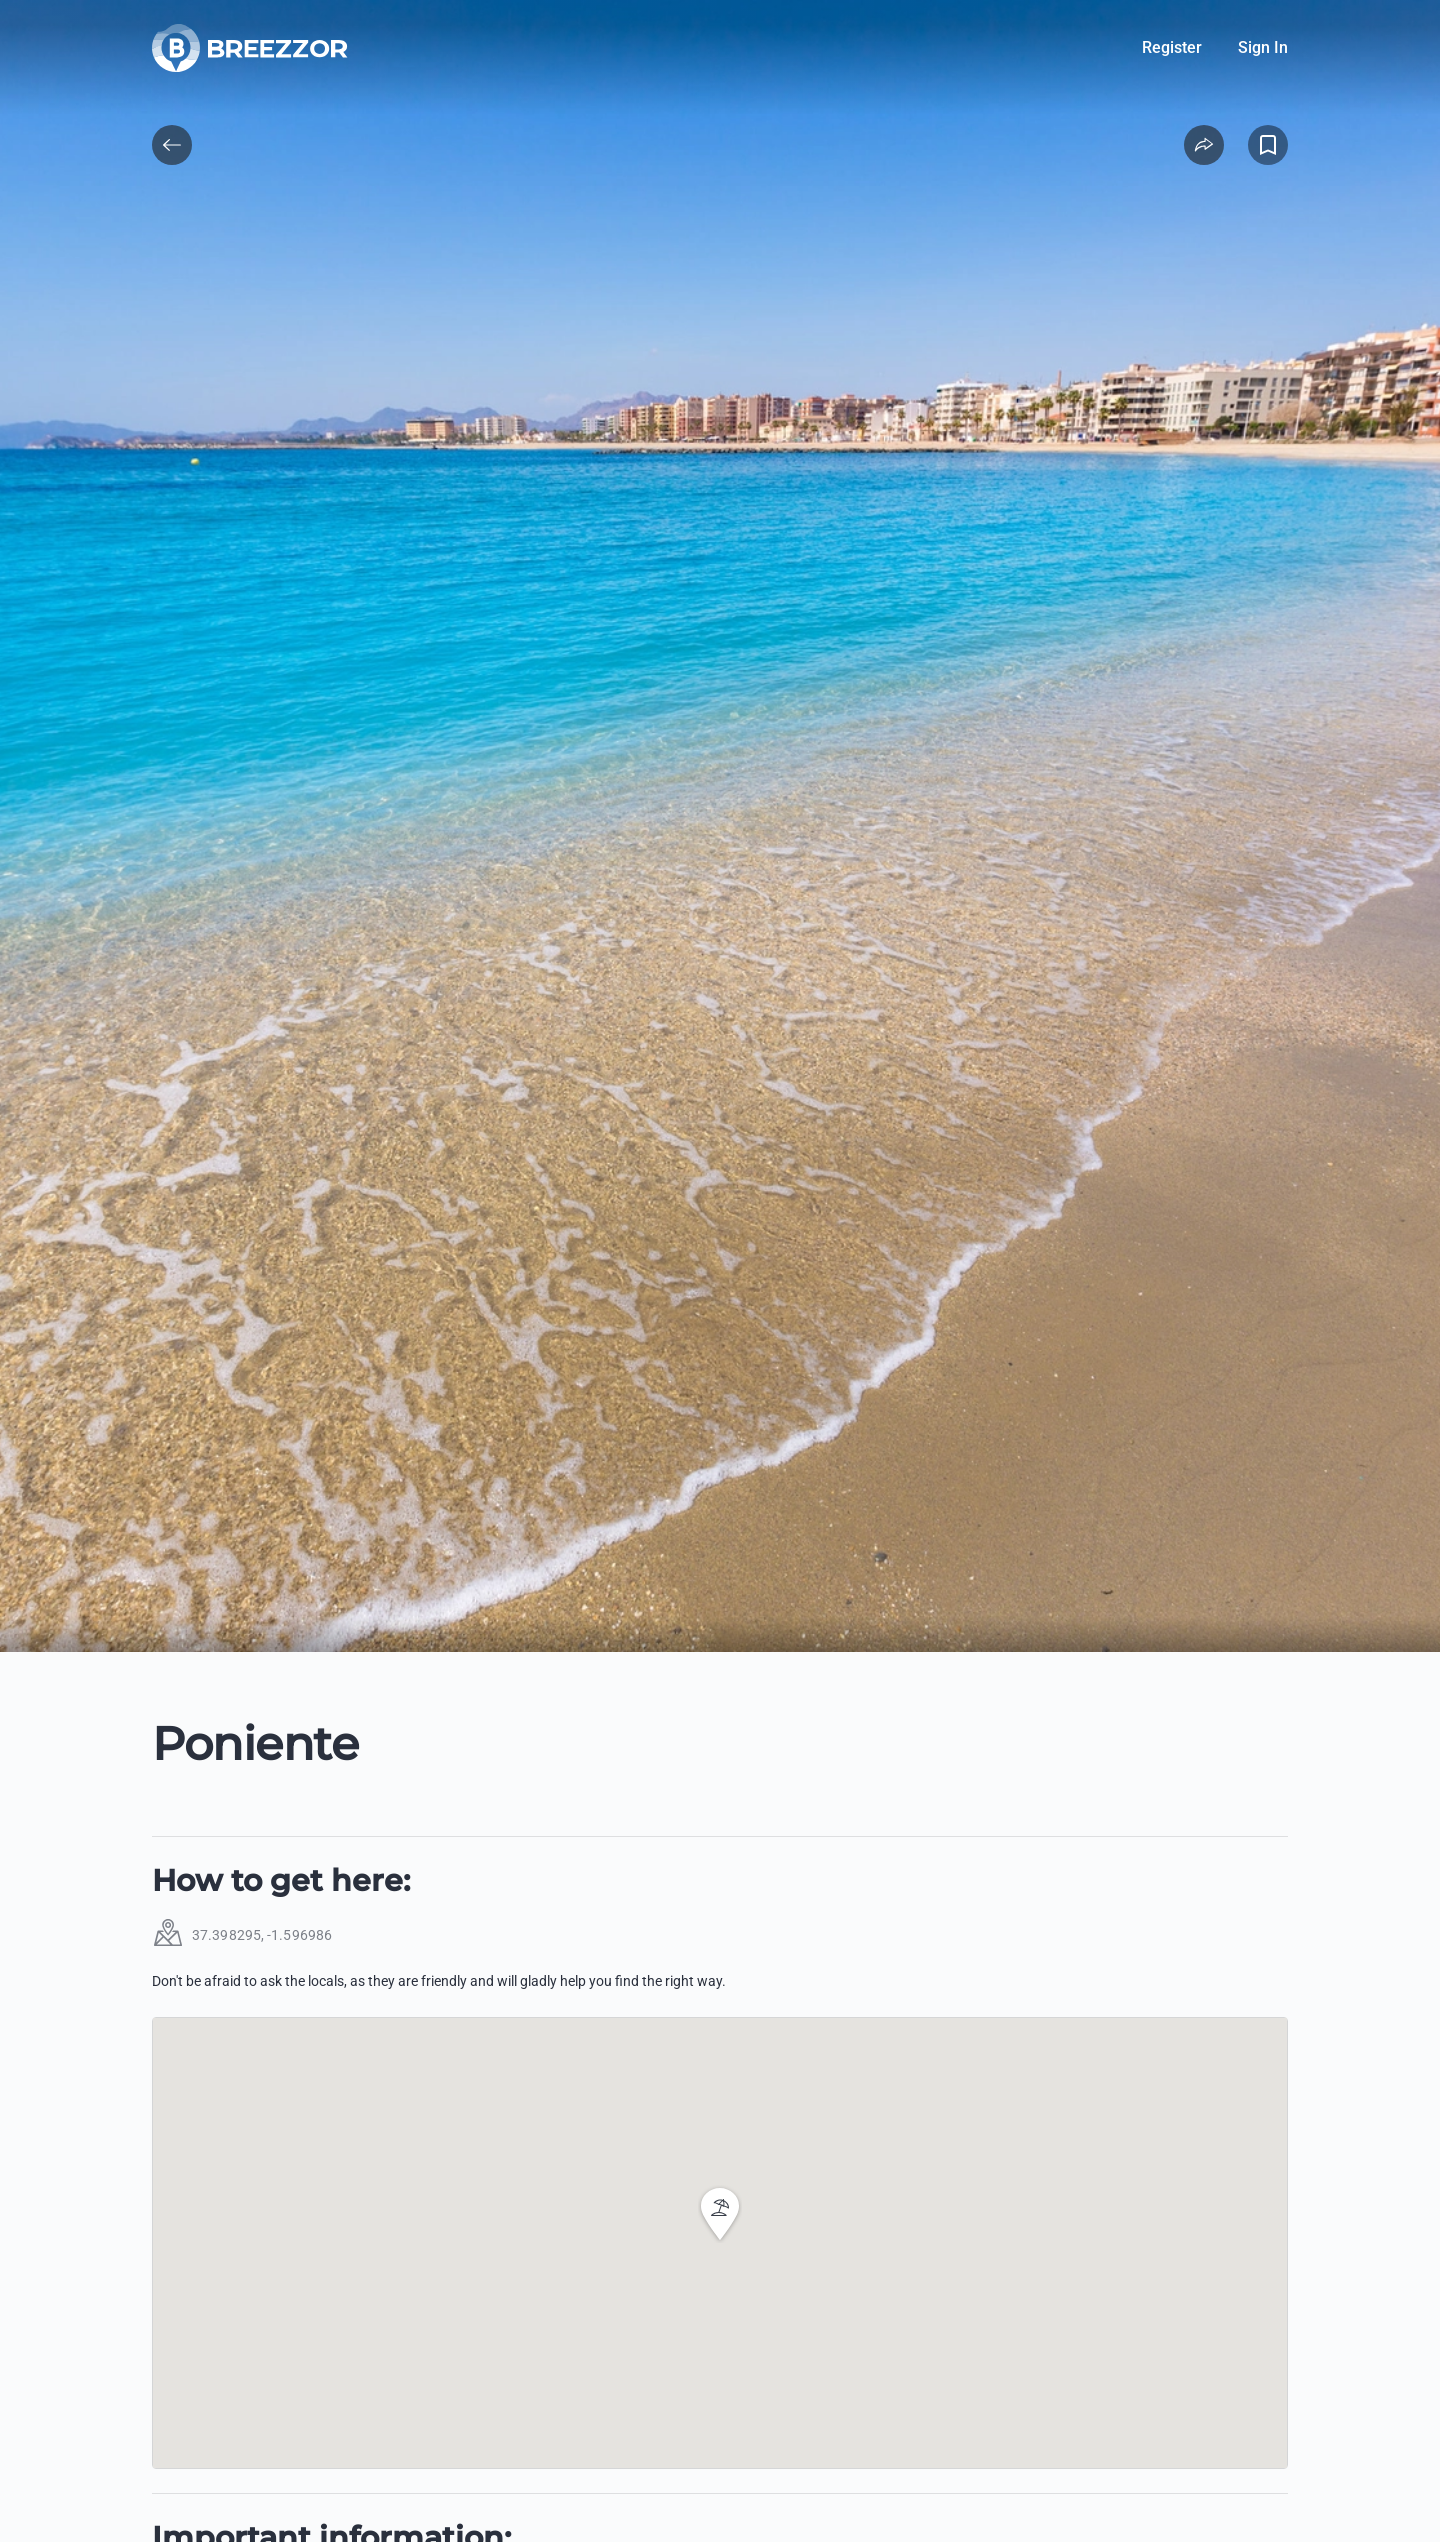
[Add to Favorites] (1268, 145)
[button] (720, 2214)
